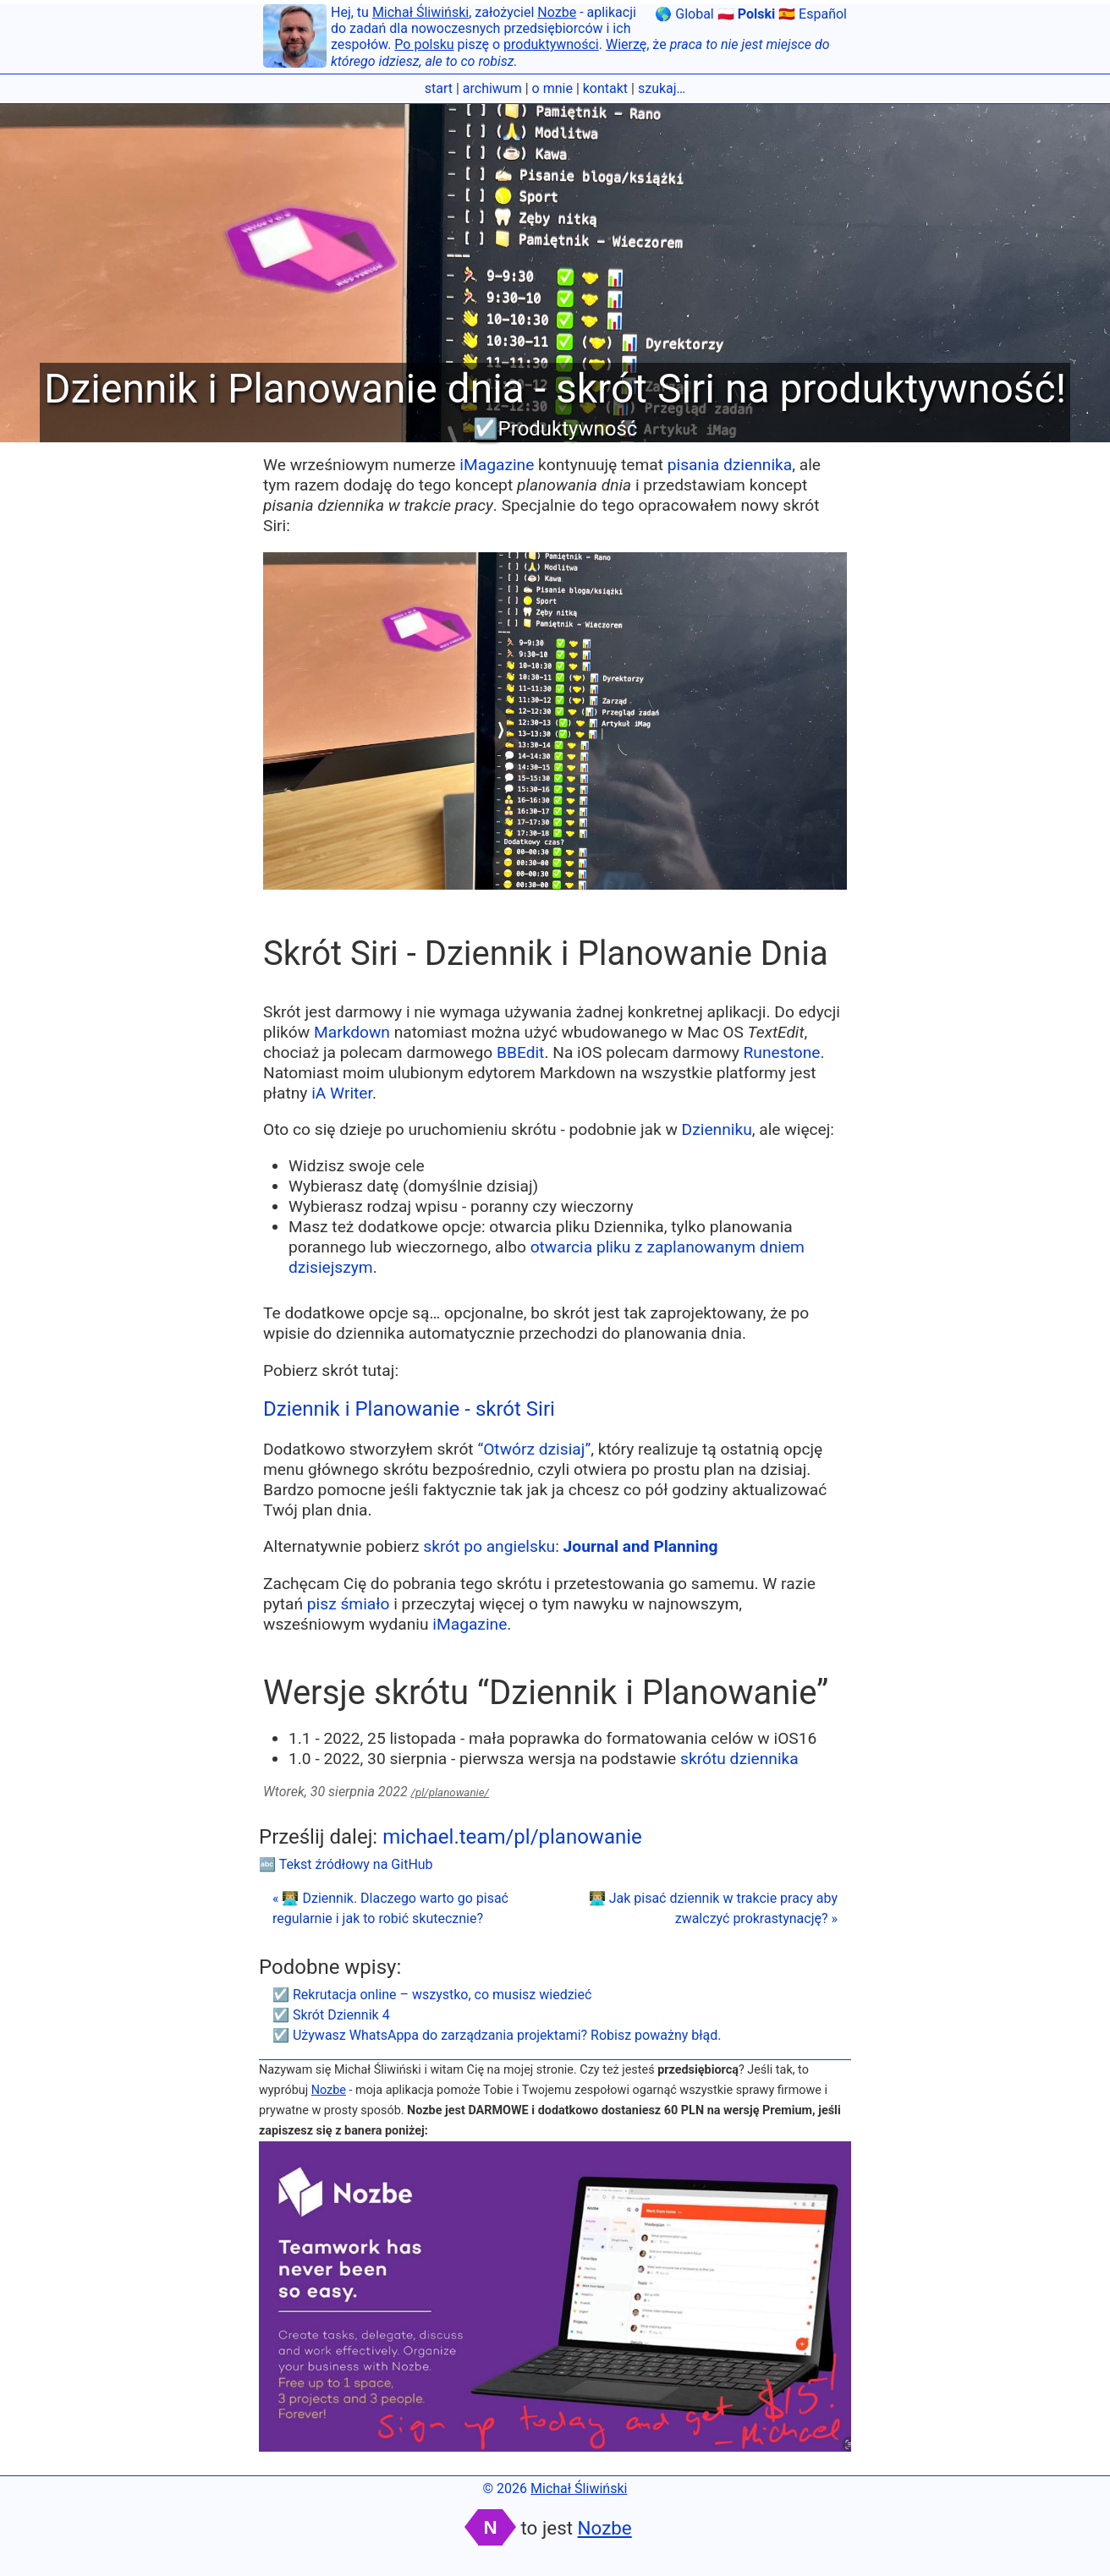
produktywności (551, 44)
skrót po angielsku (489, 1546)
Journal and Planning (640, 1546)
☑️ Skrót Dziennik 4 (331, 2015)
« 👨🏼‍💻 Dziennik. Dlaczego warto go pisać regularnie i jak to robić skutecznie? (390, 1908)
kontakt (605, 88)
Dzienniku (717, 1129)
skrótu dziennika (739, 1758)
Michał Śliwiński (420, 12)
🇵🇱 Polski (746, 14)
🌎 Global (684, 14)
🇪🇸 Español (812, 14)
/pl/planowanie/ (450, 1792)
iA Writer (341, 1093)
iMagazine (496, 464)
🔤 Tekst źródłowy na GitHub (346, 1864)
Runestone (782, 1052)
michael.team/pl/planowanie (512, 1837)
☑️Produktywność (555, 429)
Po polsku (423, 44)
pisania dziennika (730, 464)
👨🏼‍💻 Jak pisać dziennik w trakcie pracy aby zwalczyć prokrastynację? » (713, 1908)
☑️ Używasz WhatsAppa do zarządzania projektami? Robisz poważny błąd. (497, 2035)
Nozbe (556, 12)
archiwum (492, 88)
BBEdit (520, 1052)
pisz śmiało (348, 1604)
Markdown (352, 1032)
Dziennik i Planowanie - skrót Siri (409, 1409)
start (439, 88)
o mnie (552, 88)
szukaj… (661, 88)
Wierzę (626, 44)
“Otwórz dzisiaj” (534, 1449)
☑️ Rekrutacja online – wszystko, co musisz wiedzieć (431, 1995)
